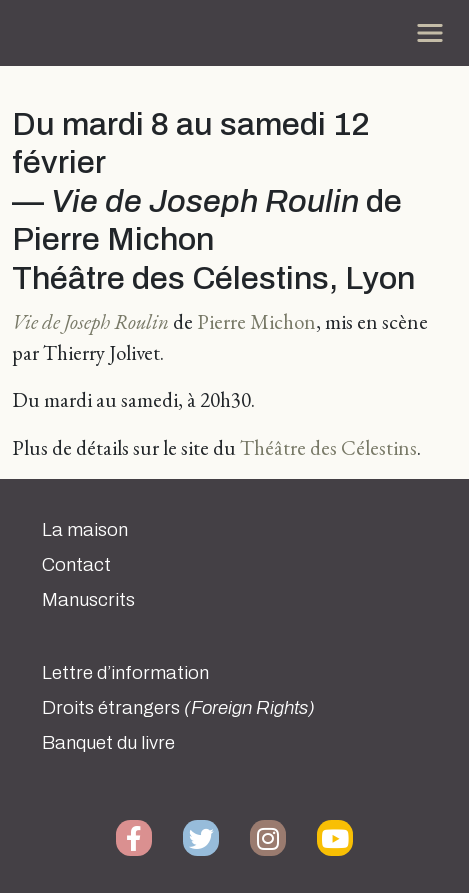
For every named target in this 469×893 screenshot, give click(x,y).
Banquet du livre (108, 743)
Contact (76, 565)
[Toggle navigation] (430, 33)
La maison (85, 530)
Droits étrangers (178, 708)
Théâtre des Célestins (328, 447)
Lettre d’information (125, 673)
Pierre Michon (256, 321)
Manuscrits (88, 600)
